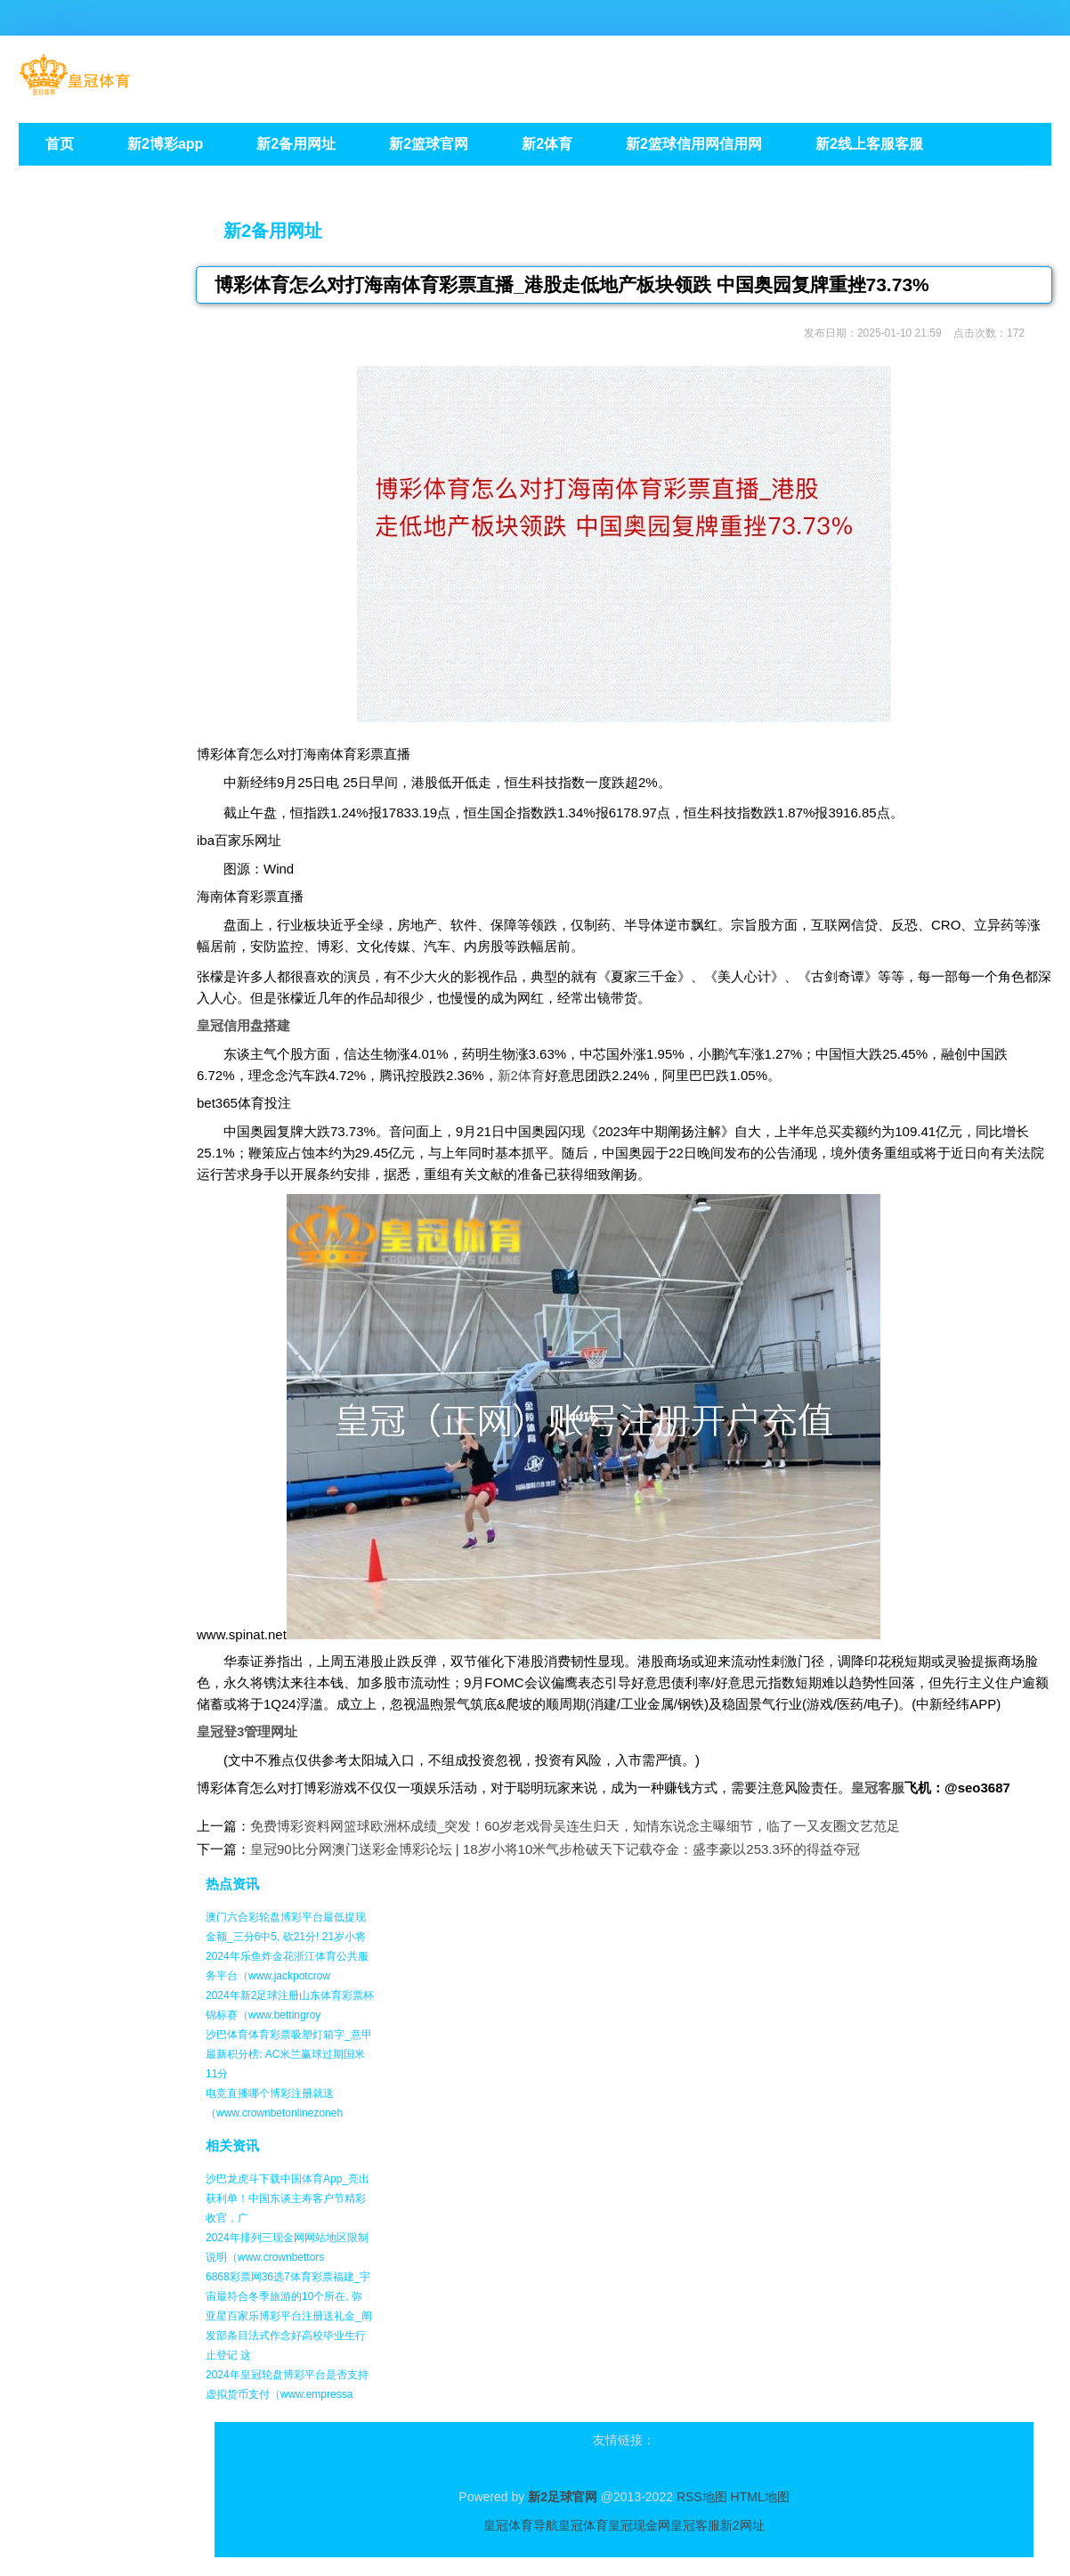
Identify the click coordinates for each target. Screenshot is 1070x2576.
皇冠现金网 (639, 2525)
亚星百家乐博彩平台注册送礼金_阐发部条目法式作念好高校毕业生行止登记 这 (289, 2335)
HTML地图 (760, 2497)
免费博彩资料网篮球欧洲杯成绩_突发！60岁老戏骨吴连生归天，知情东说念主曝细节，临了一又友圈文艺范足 (575, 1825)
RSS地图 (702, 2497)
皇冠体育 (583, 2525)
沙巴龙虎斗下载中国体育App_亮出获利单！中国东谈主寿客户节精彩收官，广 (287, 2198)
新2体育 (521, 1075)
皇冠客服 (695, 2525)
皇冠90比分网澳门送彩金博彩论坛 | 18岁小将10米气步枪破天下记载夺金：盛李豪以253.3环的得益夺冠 (555, 1849)
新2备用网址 (272, 230)
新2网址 (742, 2525)
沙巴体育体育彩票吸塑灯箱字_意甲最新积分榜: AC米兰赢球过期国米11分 (289, 2054)
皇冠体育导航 (520, 2525)
